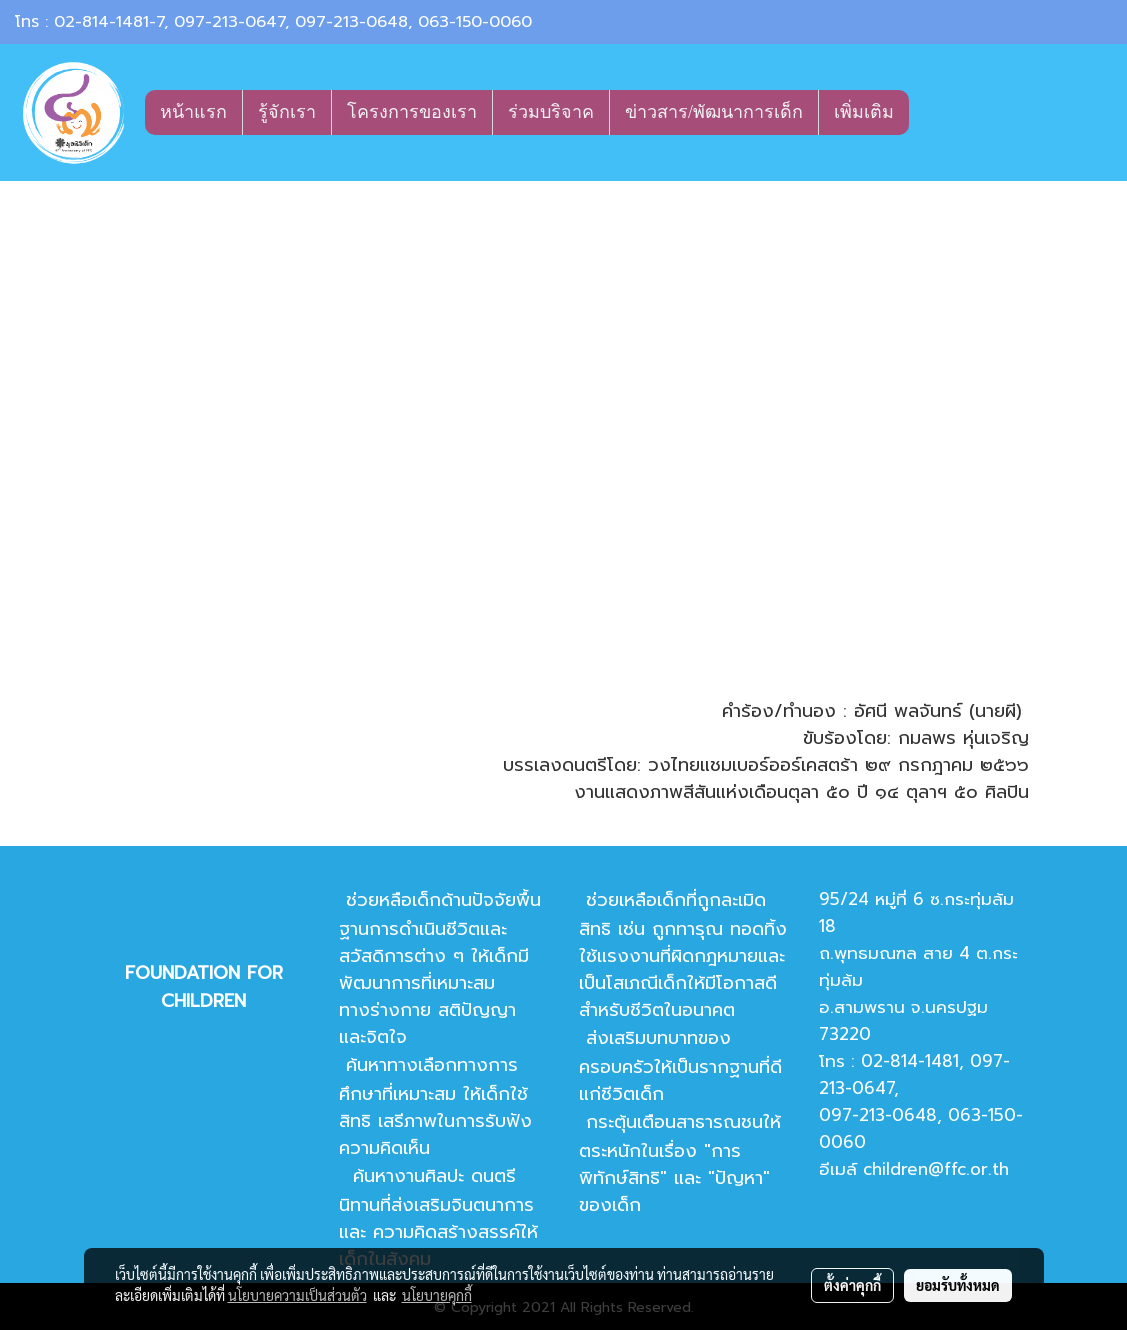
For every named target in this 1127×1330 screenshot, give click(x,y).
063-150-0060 (475, 22)
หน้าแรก (193, 112)
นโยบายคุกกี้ (437, 1295)
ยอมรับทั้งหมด (958, 1285)
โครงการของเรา (412, 112)
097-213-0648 (351, 22)
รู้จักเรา (287, 112)
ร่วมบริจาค (551, 112)
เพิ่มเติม (864, 112)
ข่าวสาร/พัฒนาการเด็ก (714, 112)
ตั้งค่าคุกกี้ (852, 1285)
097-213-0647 (229, 22)
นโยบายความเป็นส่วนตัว (297, 1295)
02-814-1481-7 (109, 22)
